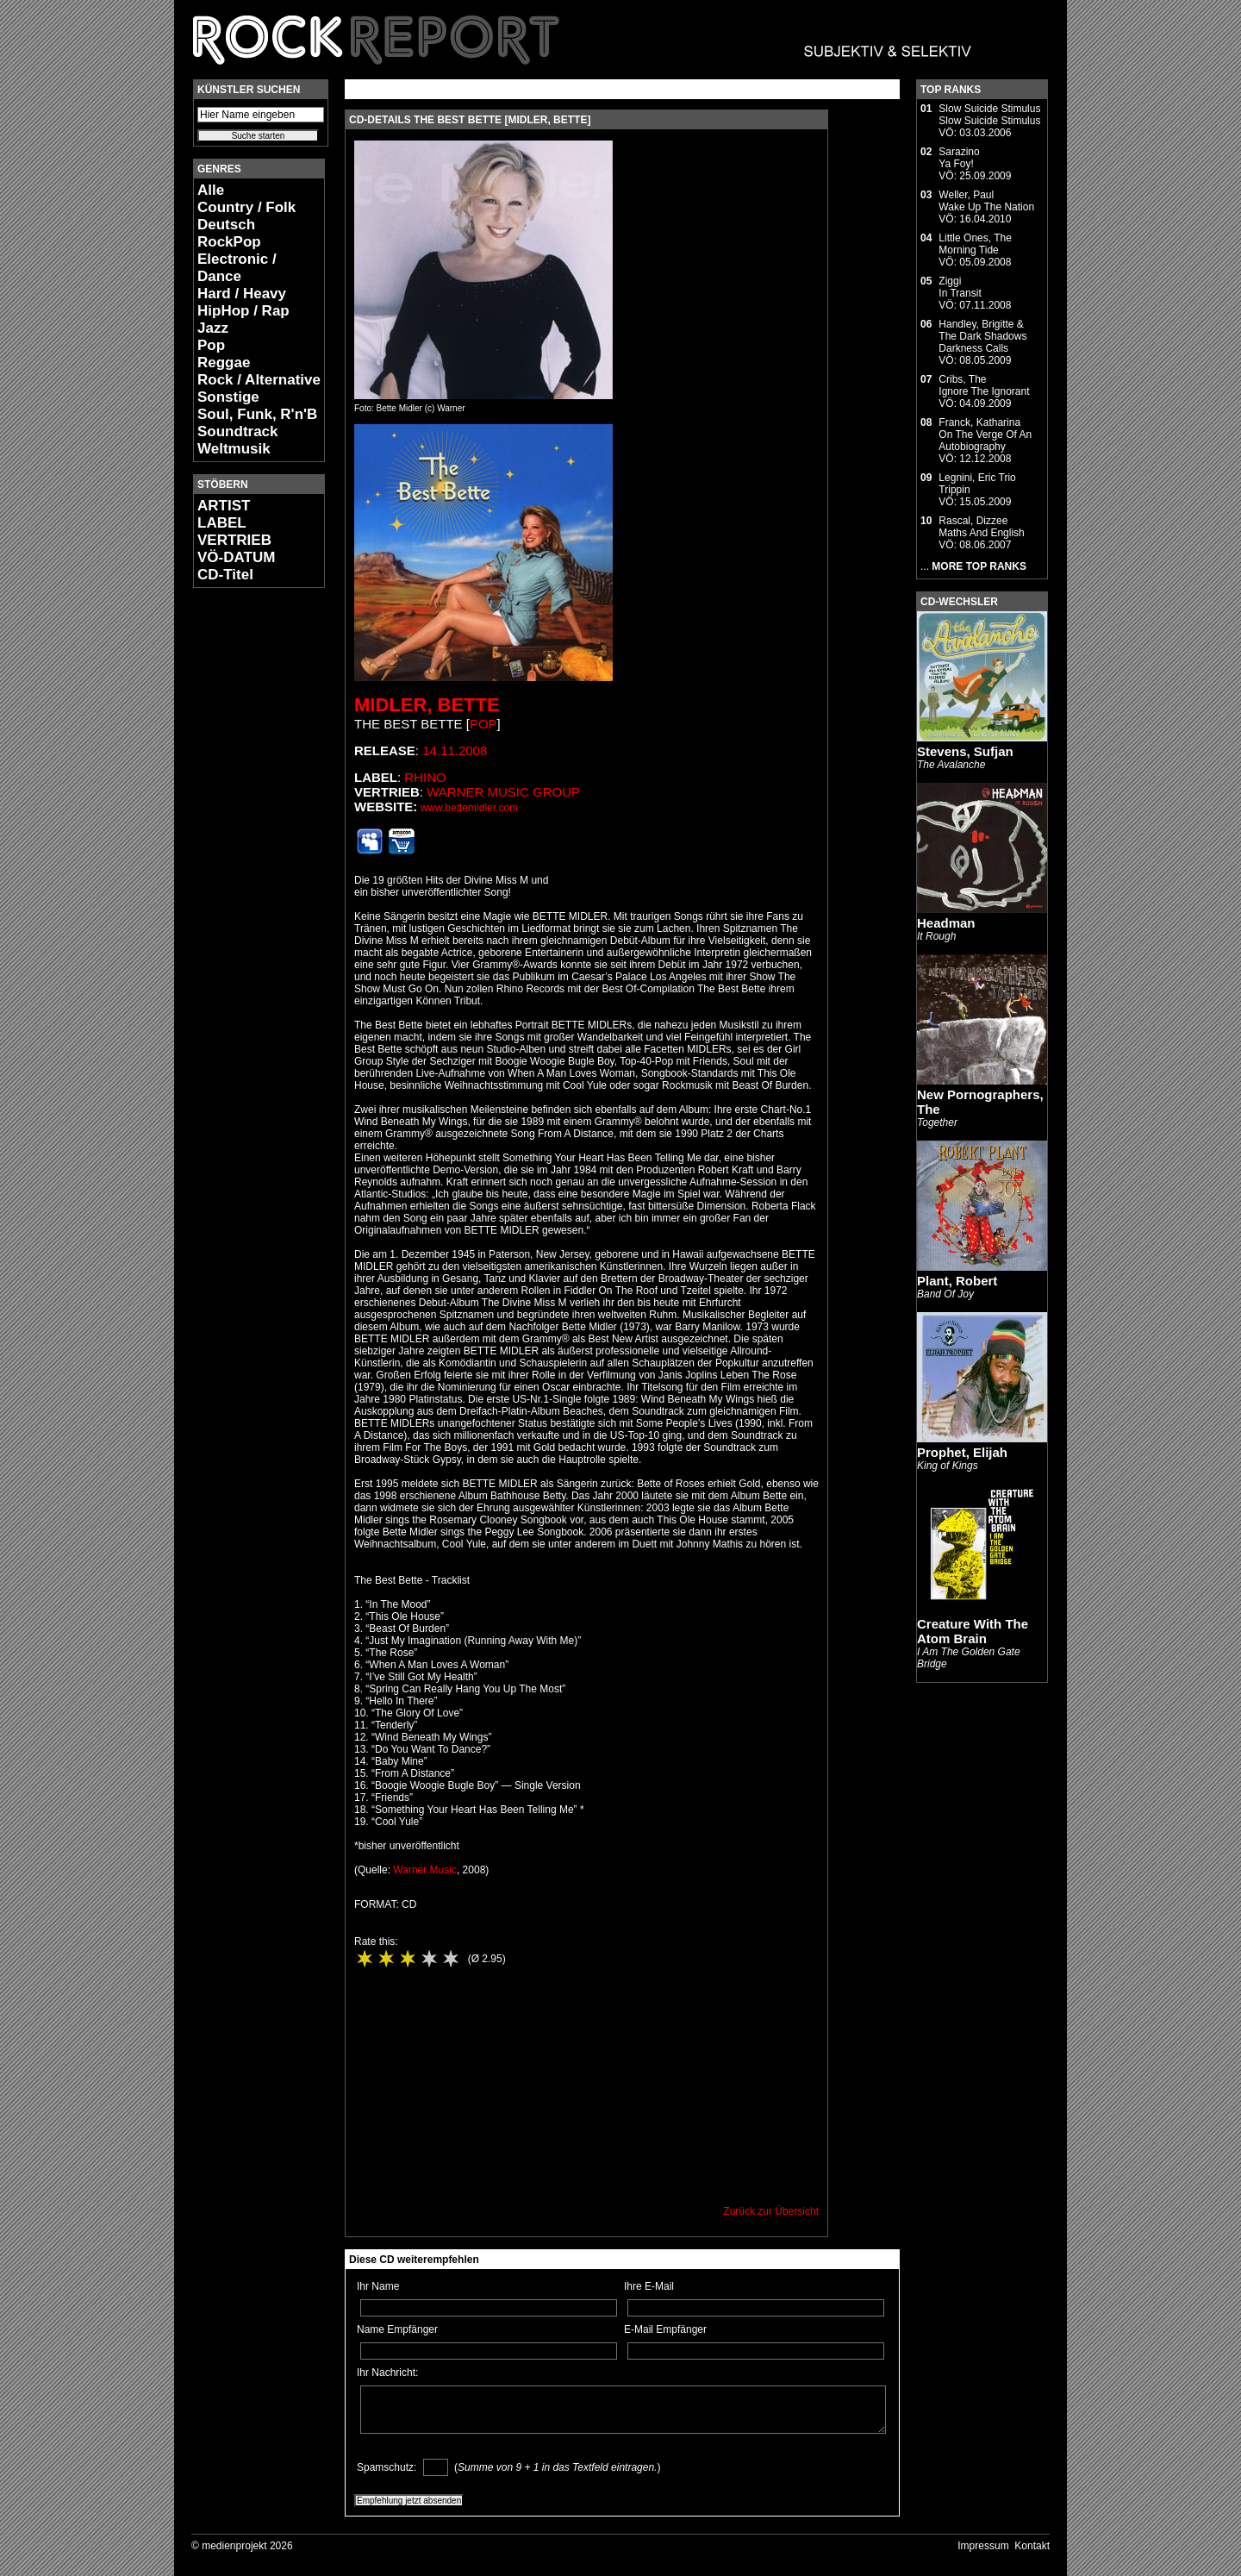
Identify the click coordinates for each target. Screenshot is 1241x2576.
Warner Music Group (503, 792)
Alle (210, 190)
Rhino (425, 777)
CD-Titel (225, 574)
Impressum (982, 2546)
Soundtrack (237, 431)
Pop (211, 345)
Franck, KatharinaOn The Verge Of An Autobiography (985, 434)
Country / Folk (246, 207)
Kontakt (1032, 2546)
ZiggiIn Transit (960, 287)
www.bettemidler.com (469, 808)
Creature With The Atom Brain (972, 1631)
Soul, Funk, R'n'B (257, 414)
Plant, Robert (957, 1280)
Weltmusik (234, 449)
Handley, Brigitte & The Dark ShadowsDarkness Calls (982, 336)
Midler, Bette (427, 705)
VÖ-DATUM (236, 557)
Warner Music (425, 1870)
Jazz (212, 328)
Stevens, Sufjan (965, 751)
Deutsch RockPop (229, 233)
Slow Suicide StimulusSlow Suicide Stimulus (989, 115)
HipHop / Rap (243, 311)
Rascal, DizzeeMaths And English (981, 527)
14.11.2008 (454, 750)
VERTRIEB (234, 540)
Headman (946, 923)
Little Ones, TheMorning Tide (975, 244)
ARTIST (223, 505)
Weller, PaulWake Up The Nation (986, 201)
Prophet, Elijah (962, 1452)
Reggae (223, 362)
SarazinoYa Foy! (959, 158)
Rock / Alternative (259, 380)
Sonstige (228, 397)
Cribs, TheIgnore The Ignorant (984, 385)
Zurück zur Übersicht (771, 2211)
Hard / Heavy (241, 293)
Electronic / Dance (237, 267)
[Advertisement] (244, 858)
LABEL (221, 523)
